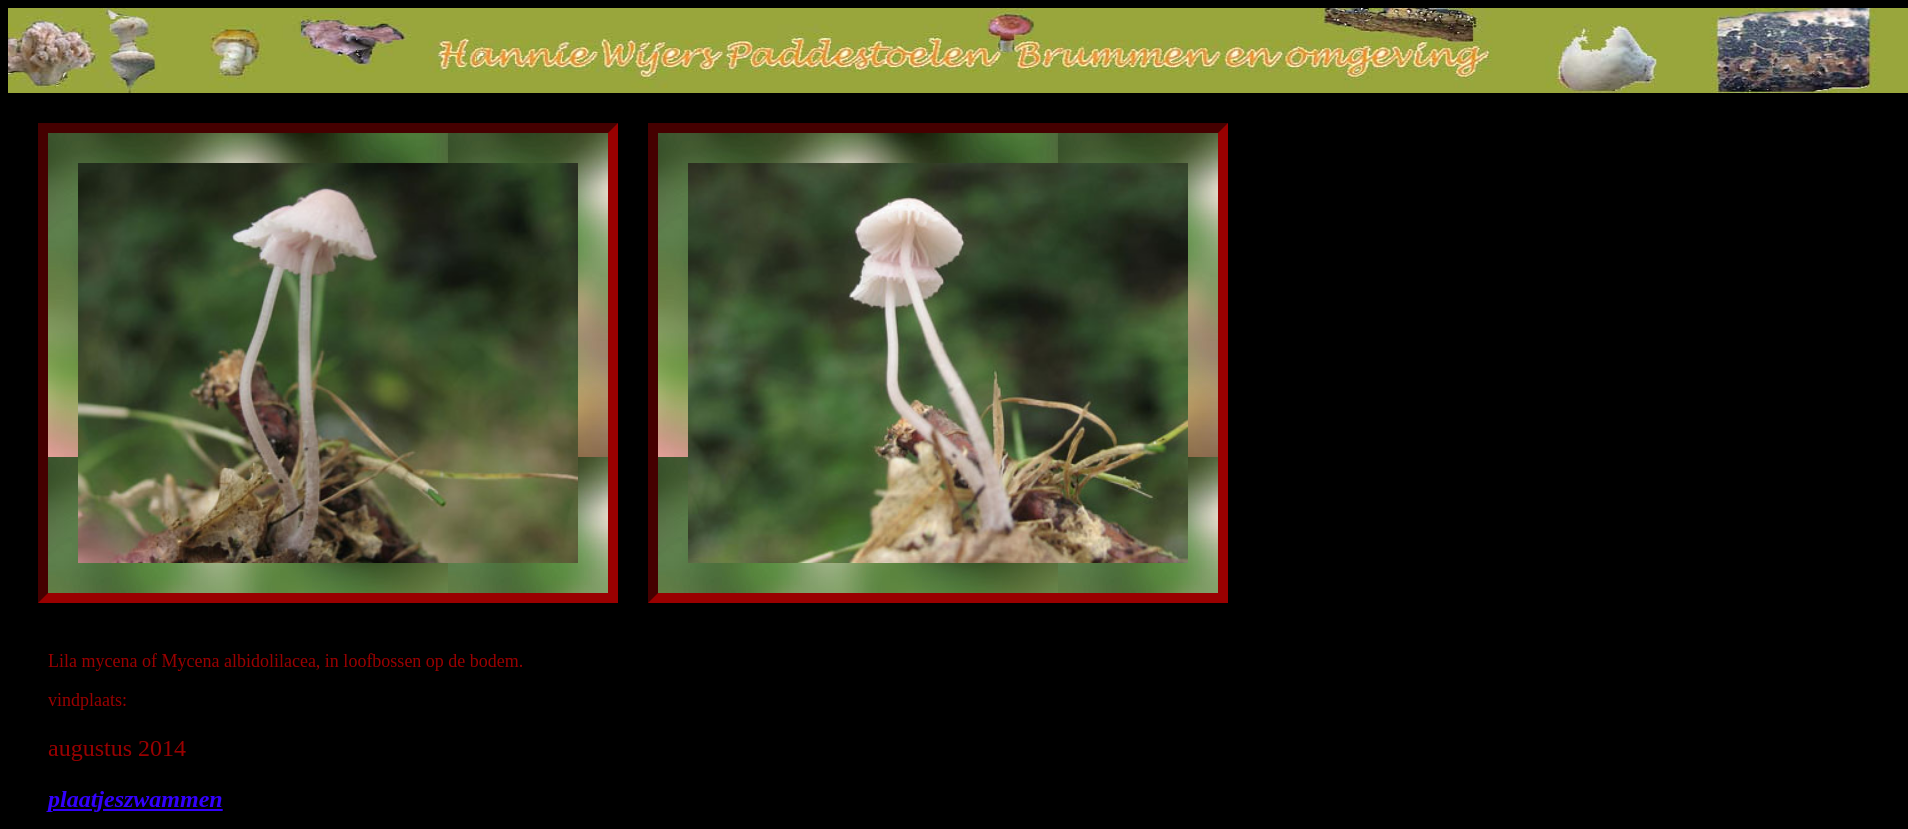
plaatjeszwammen (135, 799)
